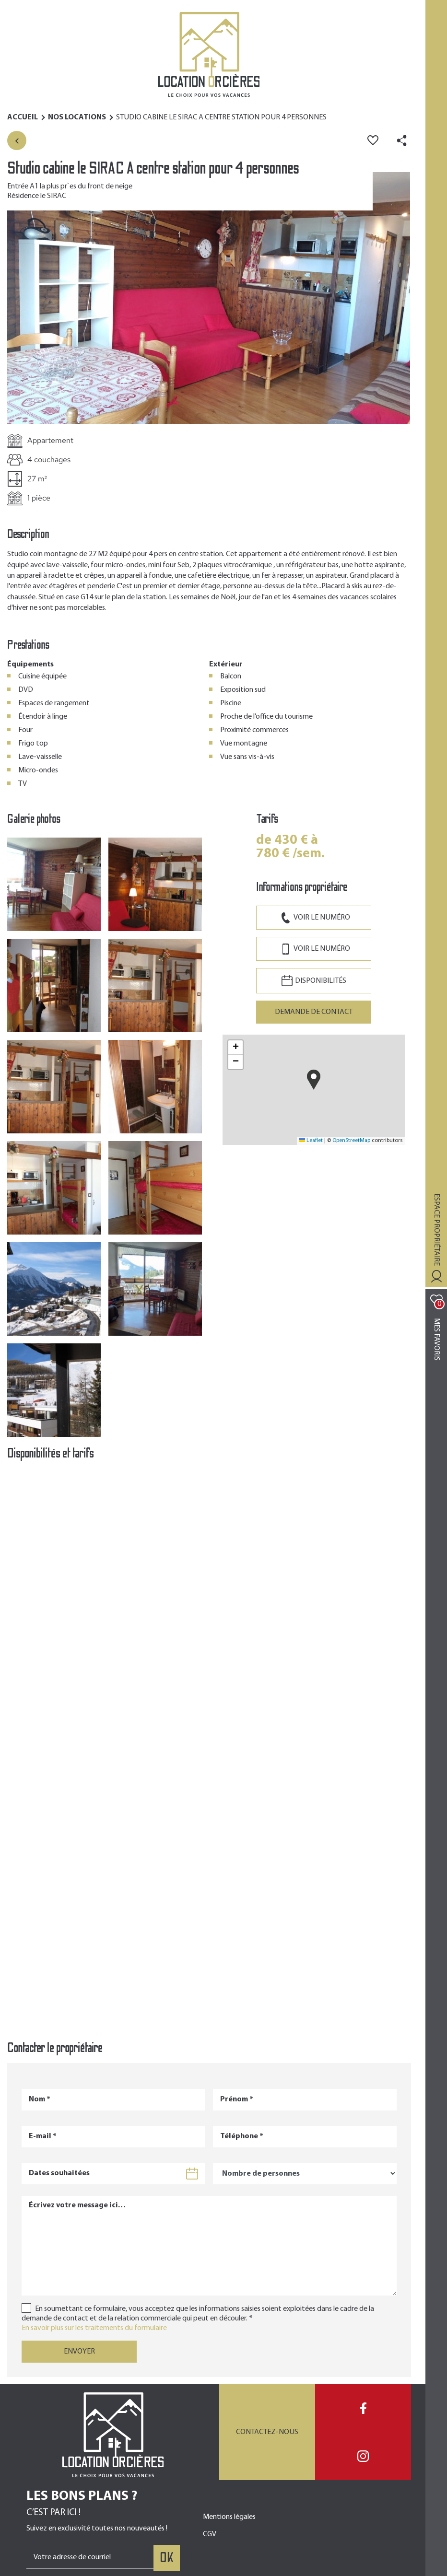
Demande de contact (314, 1012)
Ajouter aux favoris (372, 140)
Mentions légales (229, 2517)
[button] (208, 297)
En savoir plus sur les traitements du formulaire (94, 2328)
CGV (209, 2534)
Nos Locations (77, 117)
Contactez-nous (267, 2432)
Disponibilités (320, 981)
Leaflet (311, 1140)
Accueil (22, 117)
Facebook (363, 2408)
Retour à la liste (16, 140)
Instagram (363, 2456)
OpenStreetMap (351, 1140)
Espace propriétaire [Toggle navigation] (436, 1229)
